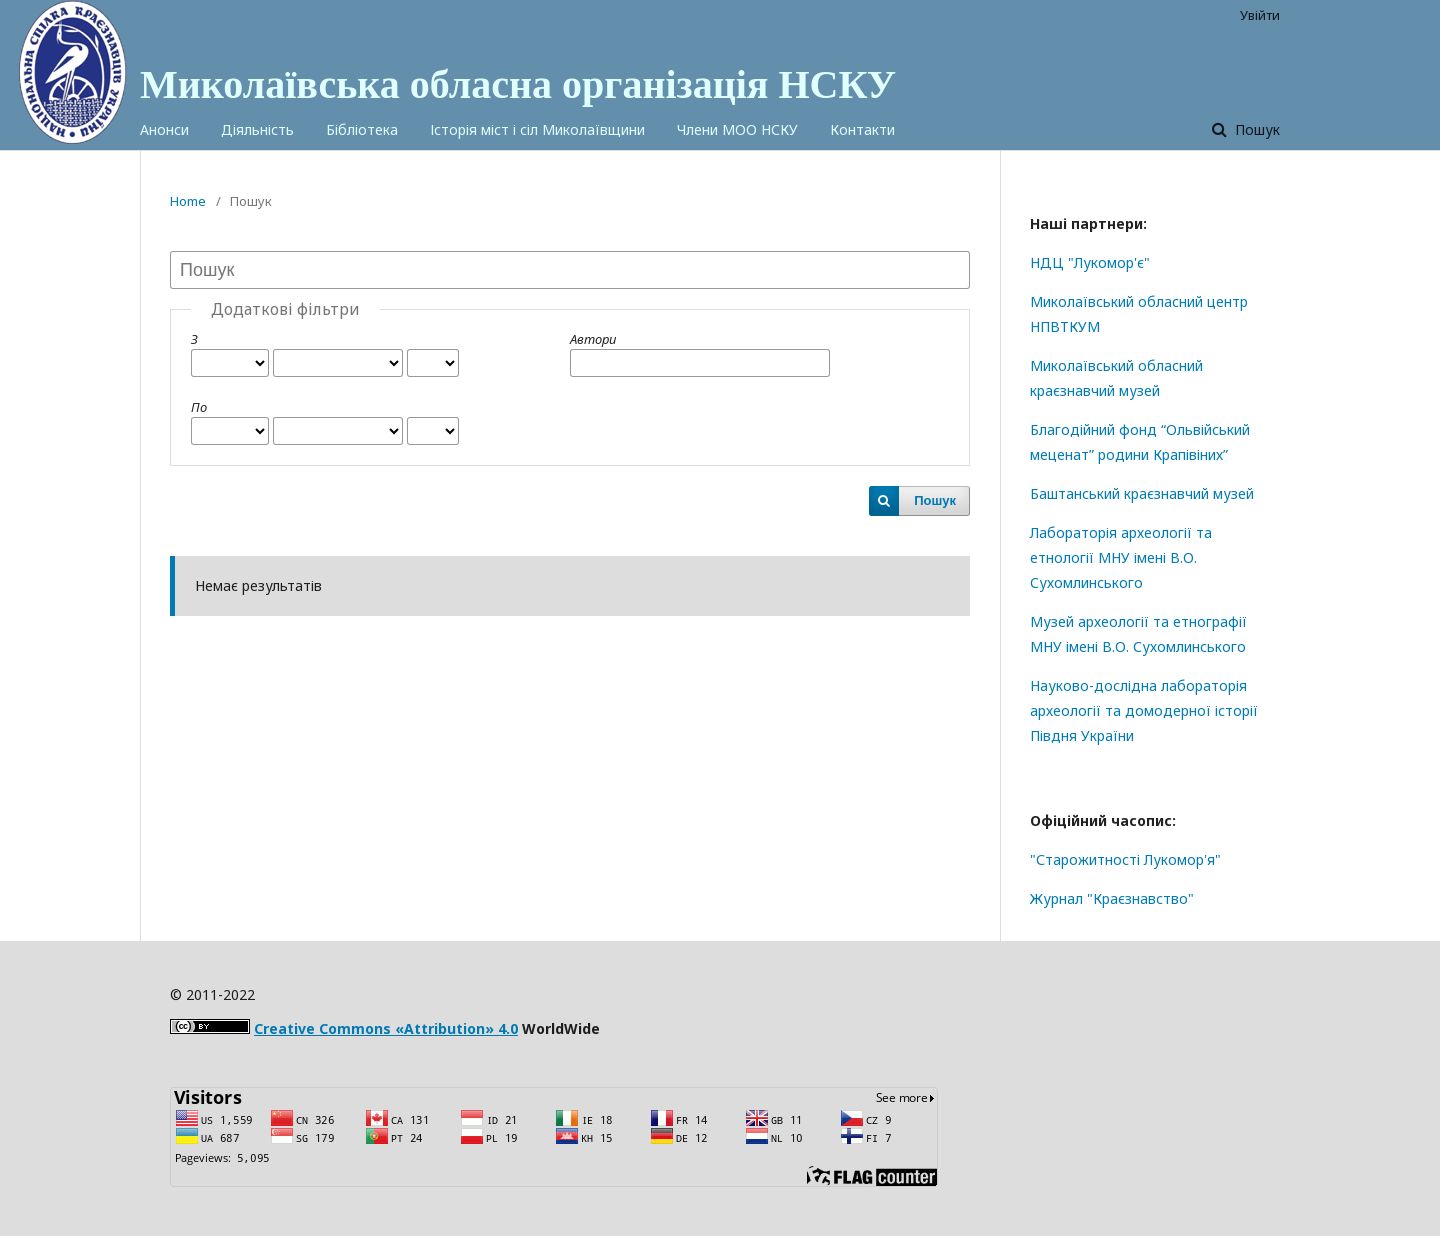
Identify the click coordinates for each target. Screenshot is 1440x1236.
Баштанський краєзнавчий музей (1142, 493)
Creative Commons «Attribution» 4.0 (386, 1028)
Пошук (1255, 129)
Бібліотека (362, 129)
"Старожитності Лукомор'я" (1125, 859)
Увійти (1260, 15)
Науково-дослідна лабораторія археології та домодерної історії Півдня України (1144, 710)
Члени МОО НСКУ (737, 129)
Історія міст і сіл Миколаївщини (537, 129)
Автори (593, 339)
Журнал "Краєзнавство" (1112, 898)
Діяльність (257, 129)
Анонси (164, 129)
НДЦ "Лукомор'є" (1090, 262)
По (199, 407)
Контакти (862, 129)
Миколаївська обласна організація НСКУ (518, 84)
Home (188, 201)
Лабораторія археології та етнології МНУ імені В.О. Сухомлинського (1121, 557)
